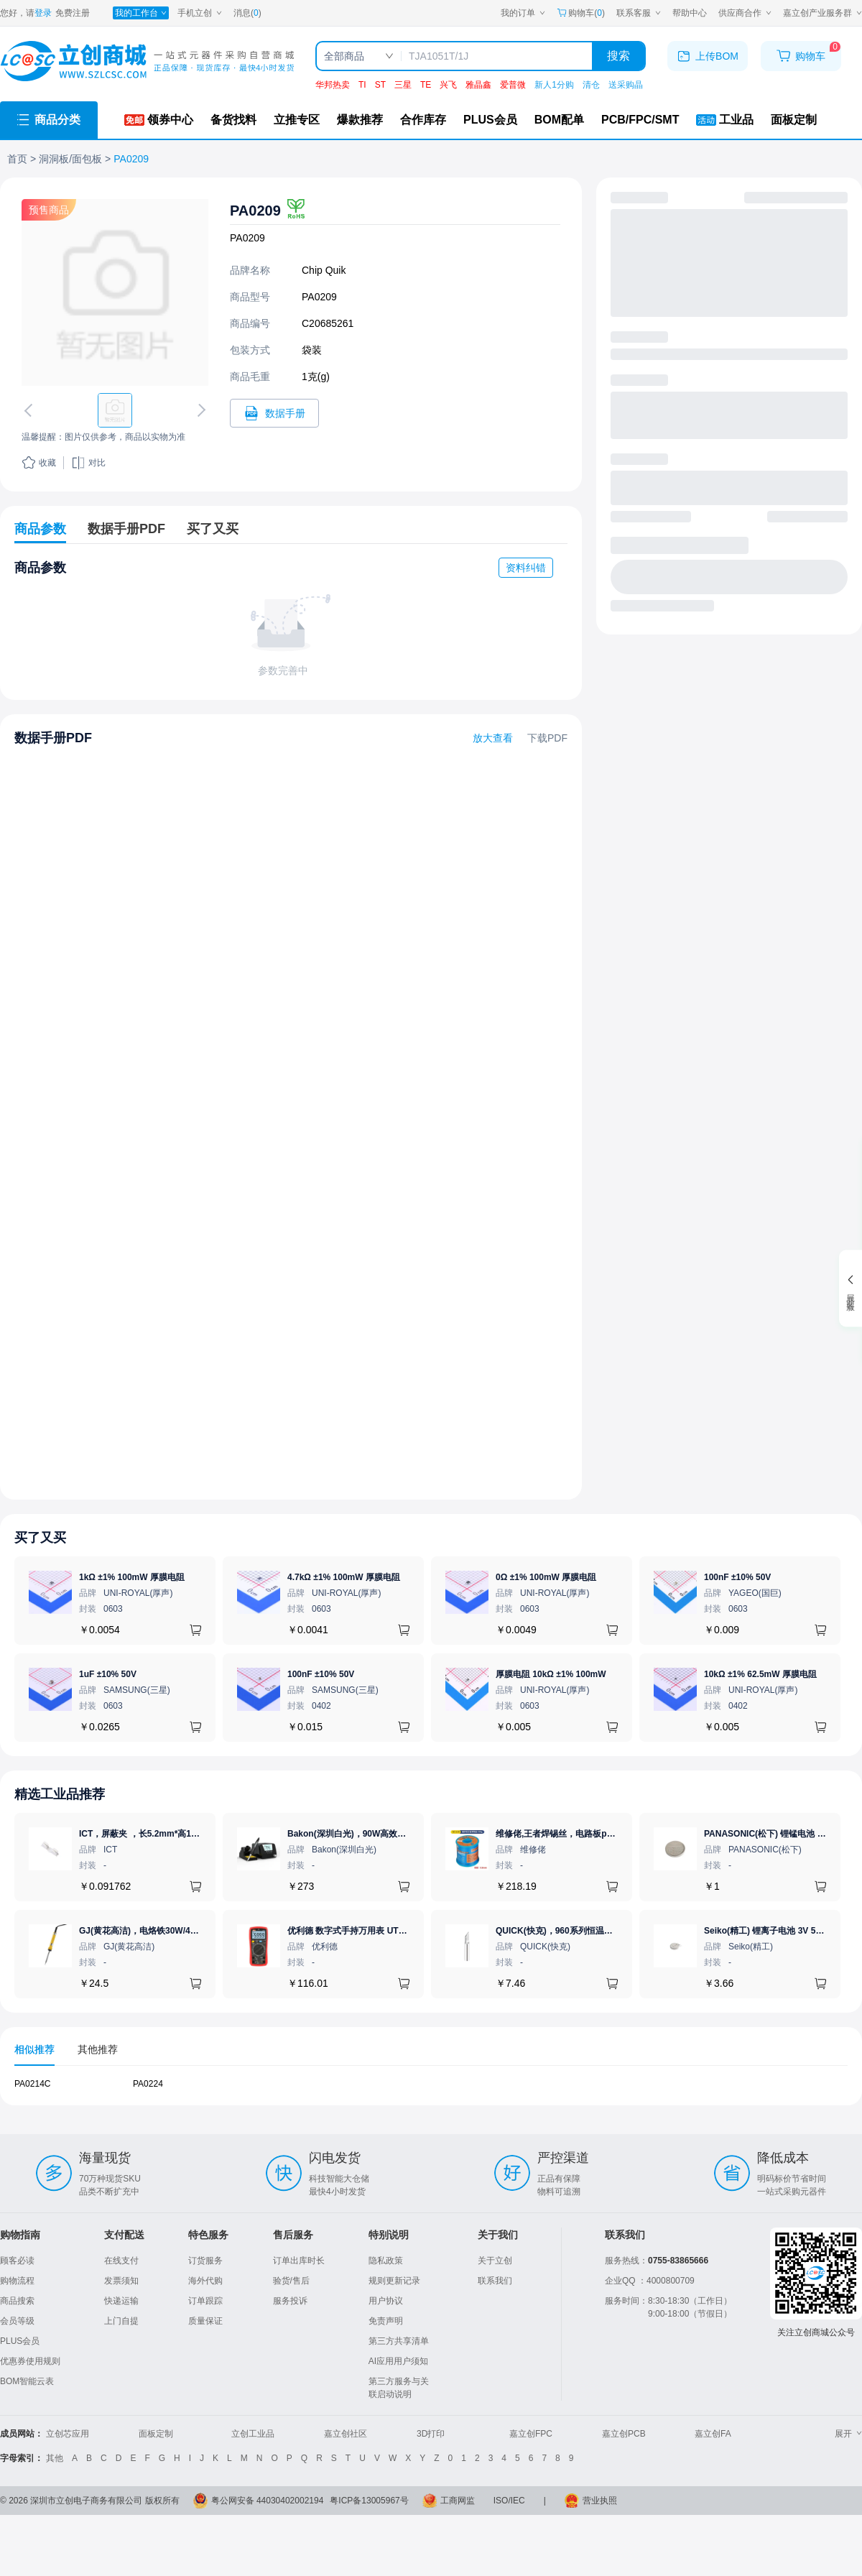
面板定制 (156, 2434)
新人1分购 (554, 85)
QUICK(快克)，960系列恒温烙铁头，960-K (579, 1931)
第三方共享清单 (399, 2341)
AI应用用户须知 (398, 2361)
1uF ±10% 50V (107, 1674)
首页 (17, 159)
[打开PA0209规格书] (274, 413)
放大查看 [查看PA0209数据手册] (493, 738)
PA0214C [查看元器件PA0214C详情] (32, 2084)
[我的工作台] (141, 12)
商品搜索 (17, 2301)
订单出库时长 (299, 2261)
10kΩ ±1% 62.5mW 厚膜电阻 (760, 1674)
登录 (43, 13)
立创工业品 (252, 2434)
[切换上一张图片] (30, 410)
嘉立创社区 (345, 2434)
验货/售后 (291, 2281)
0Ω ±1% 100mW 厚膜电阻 (546, 1577)
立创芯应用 (67, 2434)
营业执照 (600, 2501)
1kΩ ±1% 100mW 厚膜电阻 (132, 1577)
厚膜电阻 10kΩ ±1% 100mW (551, 1674)
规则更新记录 (394, 2281)
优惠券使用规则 (30, 2361)
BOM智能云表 (27, 2381)
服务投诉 (290, 2301)
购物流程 (17, 2281)
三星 (403, 85)
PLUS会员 (20, 2341)
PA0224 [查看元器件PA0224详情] (148, 2084)
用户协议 (386, 2301)
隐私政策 (386, 2261)
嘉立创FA (713, 2434)
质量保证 (205, 2321)
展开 (848, 2434)
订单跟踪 (205, 2301)
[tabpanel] (431, 2091)
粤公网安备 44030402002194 (267, 2501)
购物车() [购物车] (581, 12)
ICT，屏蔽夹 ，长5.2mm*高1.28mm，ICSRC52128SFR (187, 1834)
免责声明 (386, 2321)
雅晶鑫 (478, 85)
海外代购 (205, 2281)
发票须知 (121, 2281)
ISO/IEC (509, 2501)
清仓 (591, 85)
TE (425, 85)
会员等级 (17, 2321)
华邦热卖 (332, 85)
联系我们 (495, 2281)
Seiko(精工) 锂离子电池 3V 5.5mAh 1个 (781, 1931)
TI (362, 85)
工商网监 (457, 2501)
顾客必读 (17, 2261)
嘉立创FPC (530, 2434)
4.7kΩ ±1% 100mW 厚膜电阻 (343, 1577)
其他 (54, 2458)
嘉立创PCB (624, 2434)
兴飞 (448, 85)
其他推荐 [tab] (98, 2049)
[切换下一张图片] (199, 410)
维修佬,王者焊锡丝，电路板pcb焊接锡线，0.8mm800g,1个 (609, 1834)
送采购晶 (625, 85)
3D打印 (431, 2434)
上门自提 (121, 2321)
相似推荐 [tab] (34, 2049)
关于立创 (495, 2261)
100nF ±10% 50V (737, 1577)
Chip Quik (324, 270)
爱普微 (513, 85)
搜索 (618, 56)
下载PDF (547, 738)
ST (380, 85)
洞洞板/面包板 (70, 159)
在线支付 (121, 2261)
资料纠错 (526, 567)
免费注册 (72, 13)
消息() (247, 13)
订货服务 (205, 2261)
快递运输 (121, 2301)
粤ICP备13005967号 (369, 2501)
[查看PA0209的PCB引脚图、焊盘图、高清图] (115, 292)
